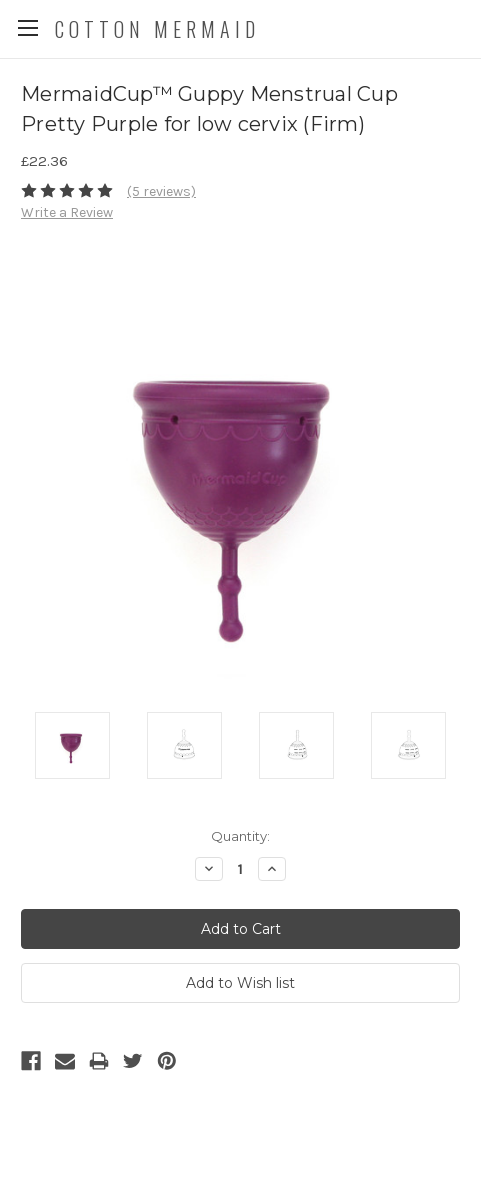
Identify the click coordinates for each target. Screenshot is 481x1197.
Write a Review (67, 212)
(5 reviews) (161, 191)
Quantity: (240, 836)
